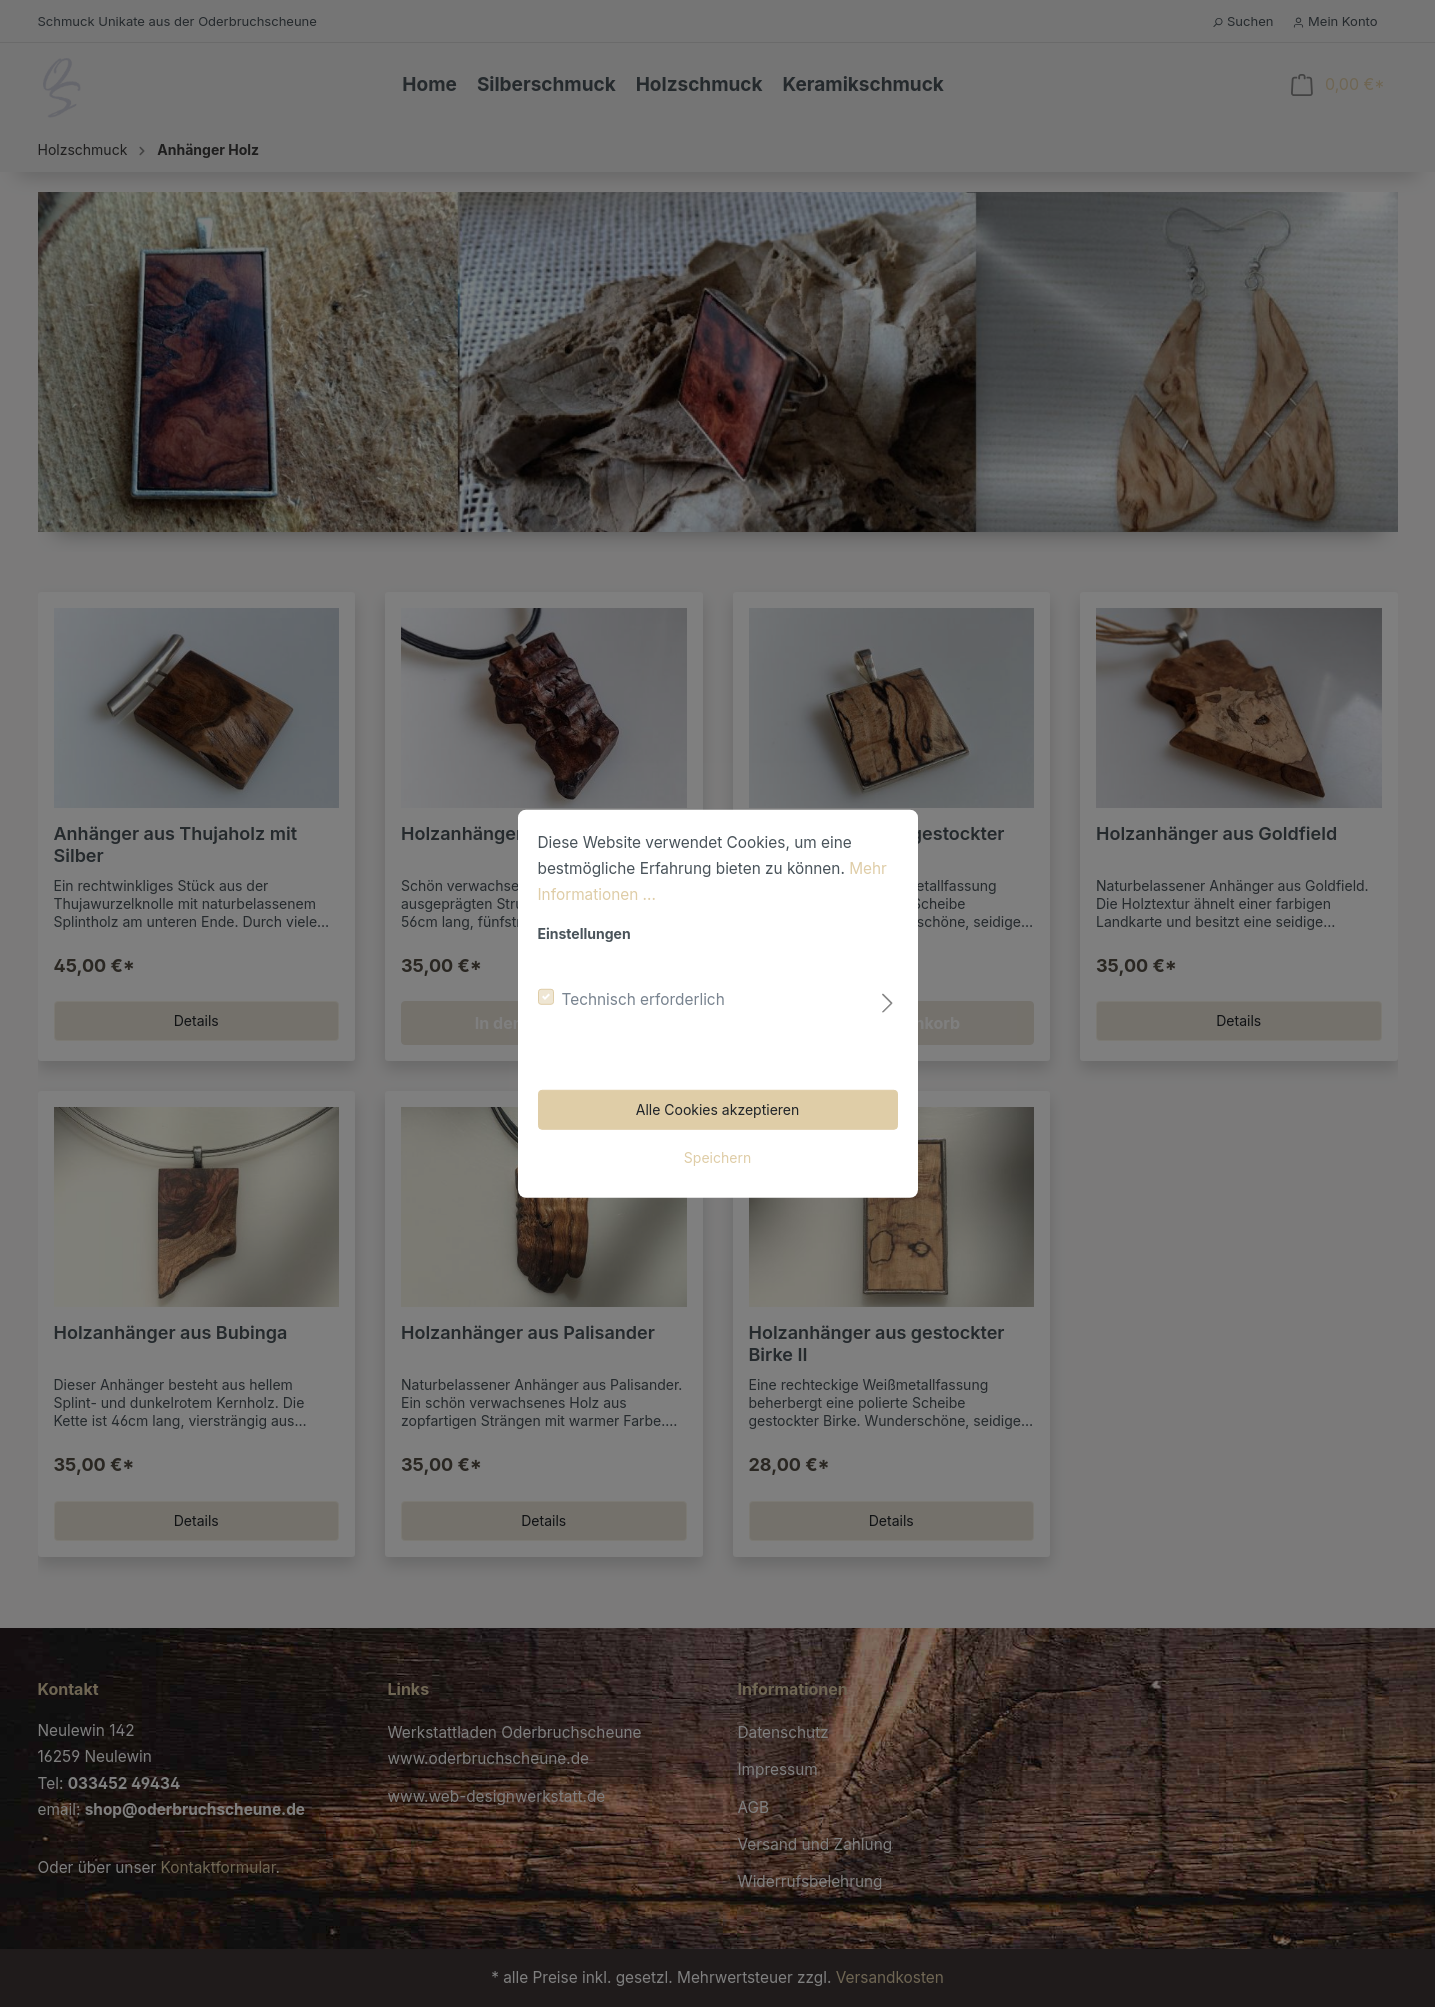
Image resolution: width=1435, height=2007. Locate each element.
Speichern (717, 1157)
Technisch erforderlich (643, 999)
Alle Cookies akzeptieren (718, 1109)
